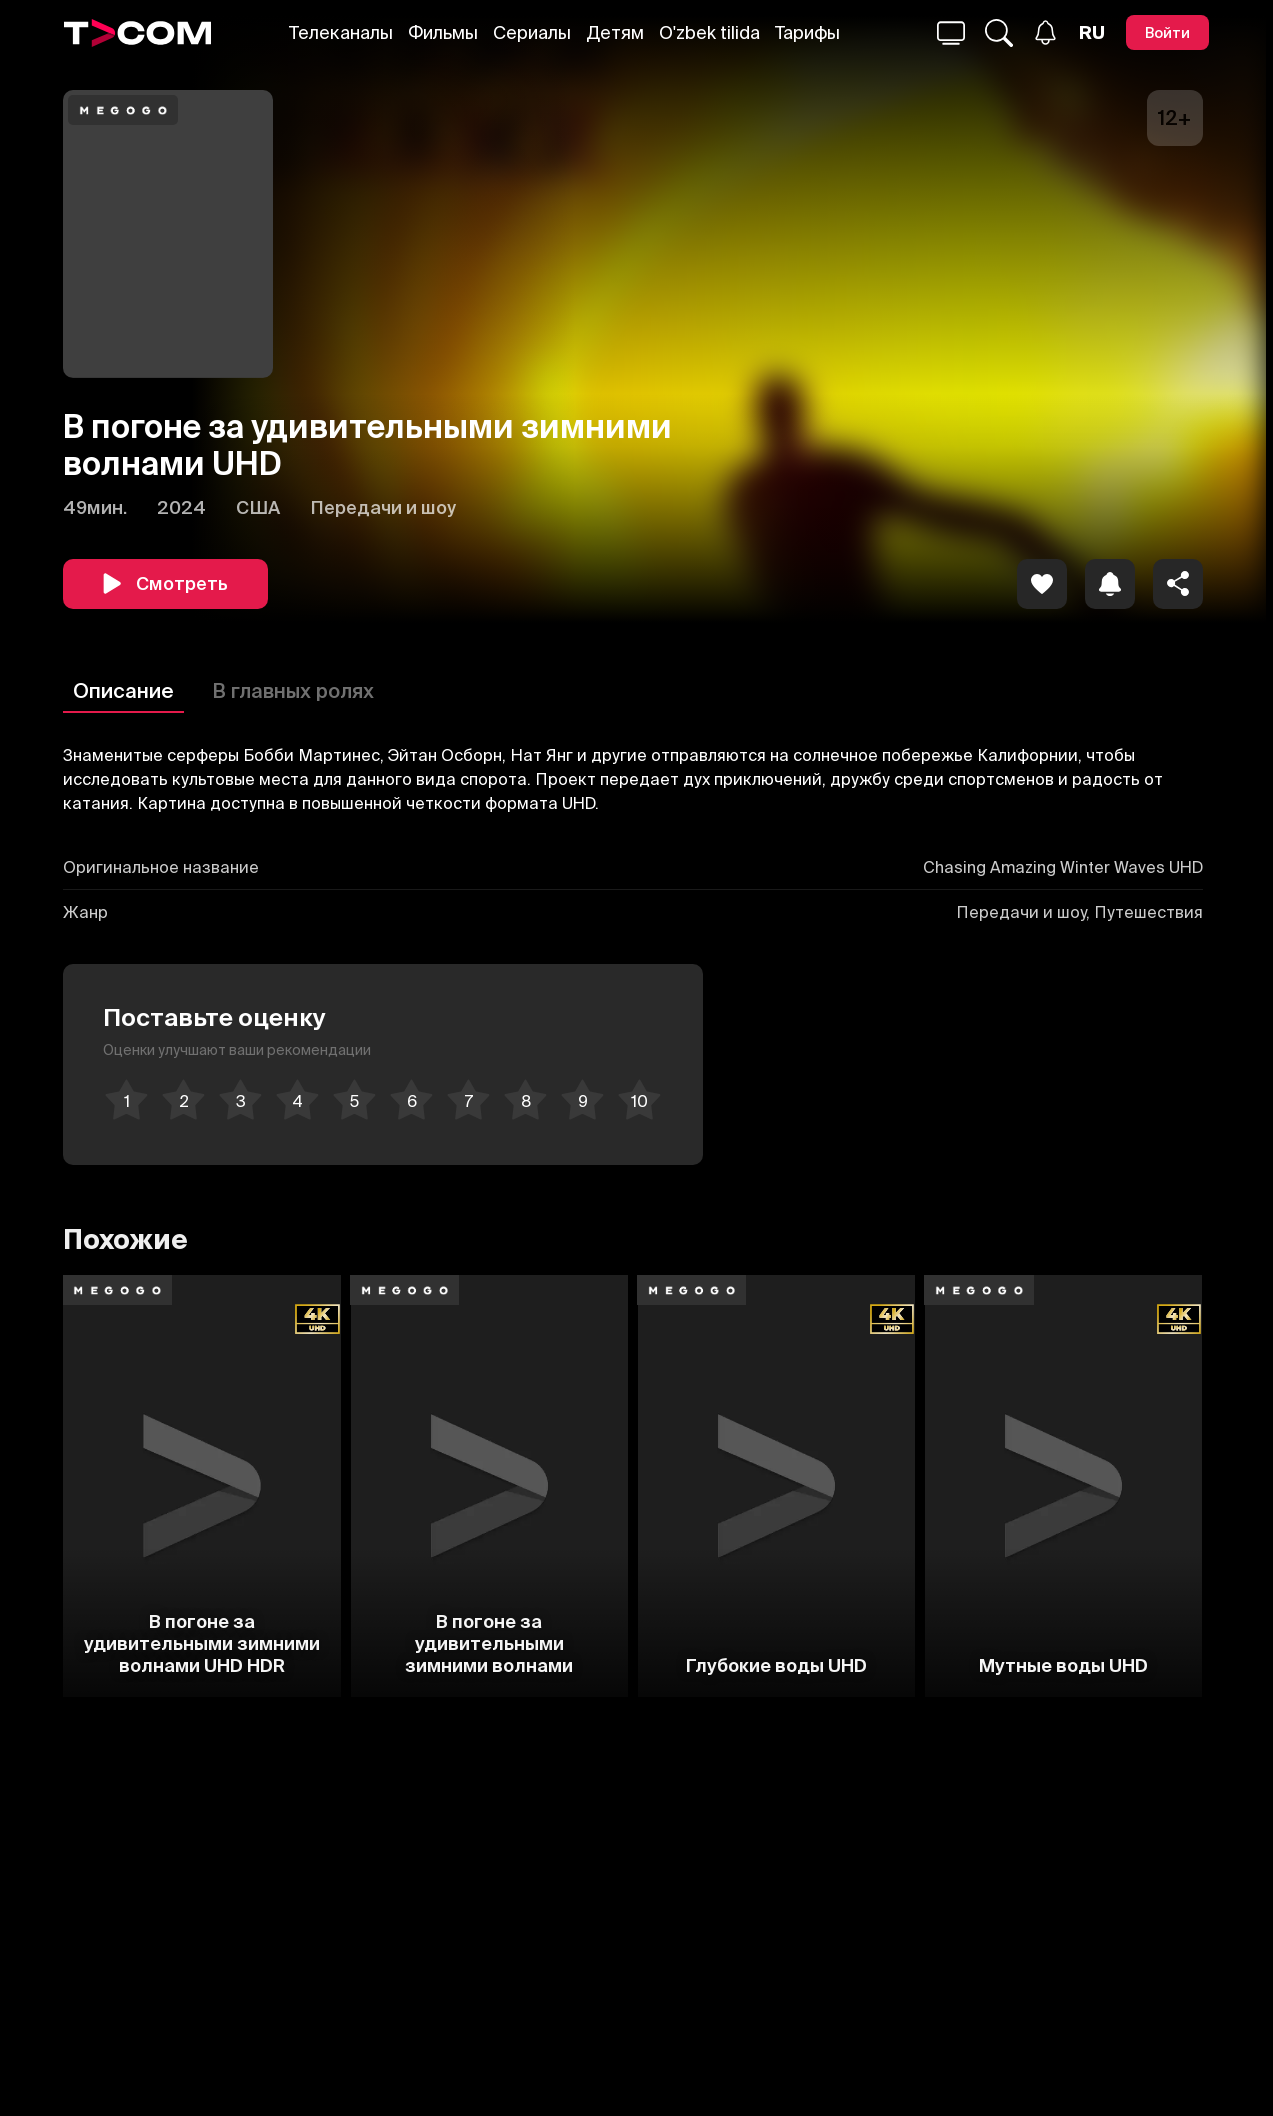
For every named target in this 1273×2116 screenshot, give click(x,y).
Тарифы (807, 32)
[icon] (1042, 584)
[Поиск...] (951, 33)
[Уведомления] (1045, 32)
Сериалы (532, 32)
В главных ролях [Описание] (293, 690)
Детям (615, 32)
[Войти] (1167, 32)
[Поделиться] (1178, 584)
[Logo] (138, 33)
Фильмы (443, 32)
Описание (123, 690)
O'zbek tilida (709, 32)
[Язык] (1092, 33)
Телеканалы (341, 32)
